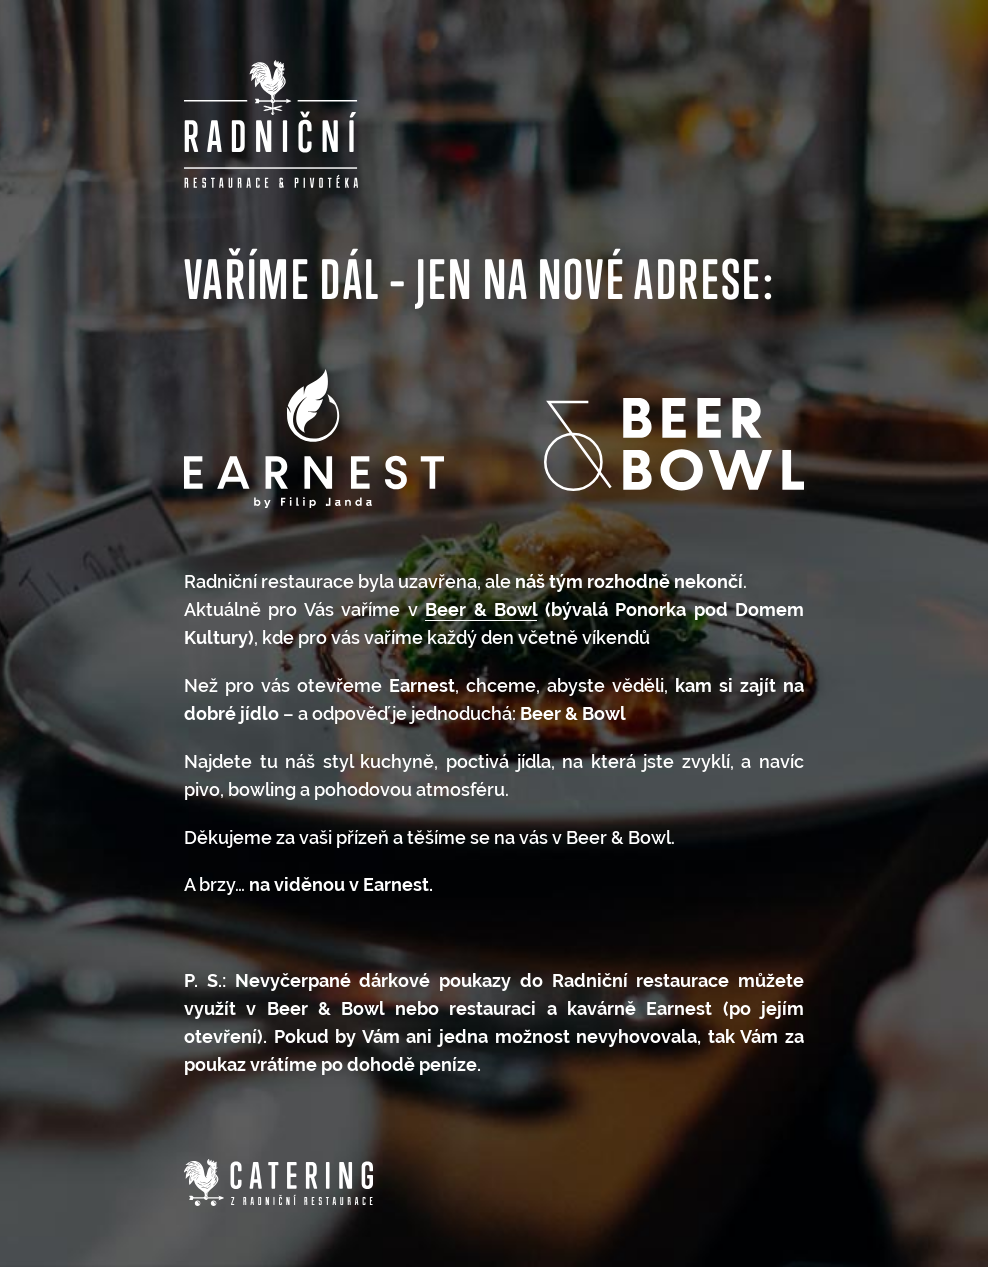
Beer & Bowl (481, 609)
